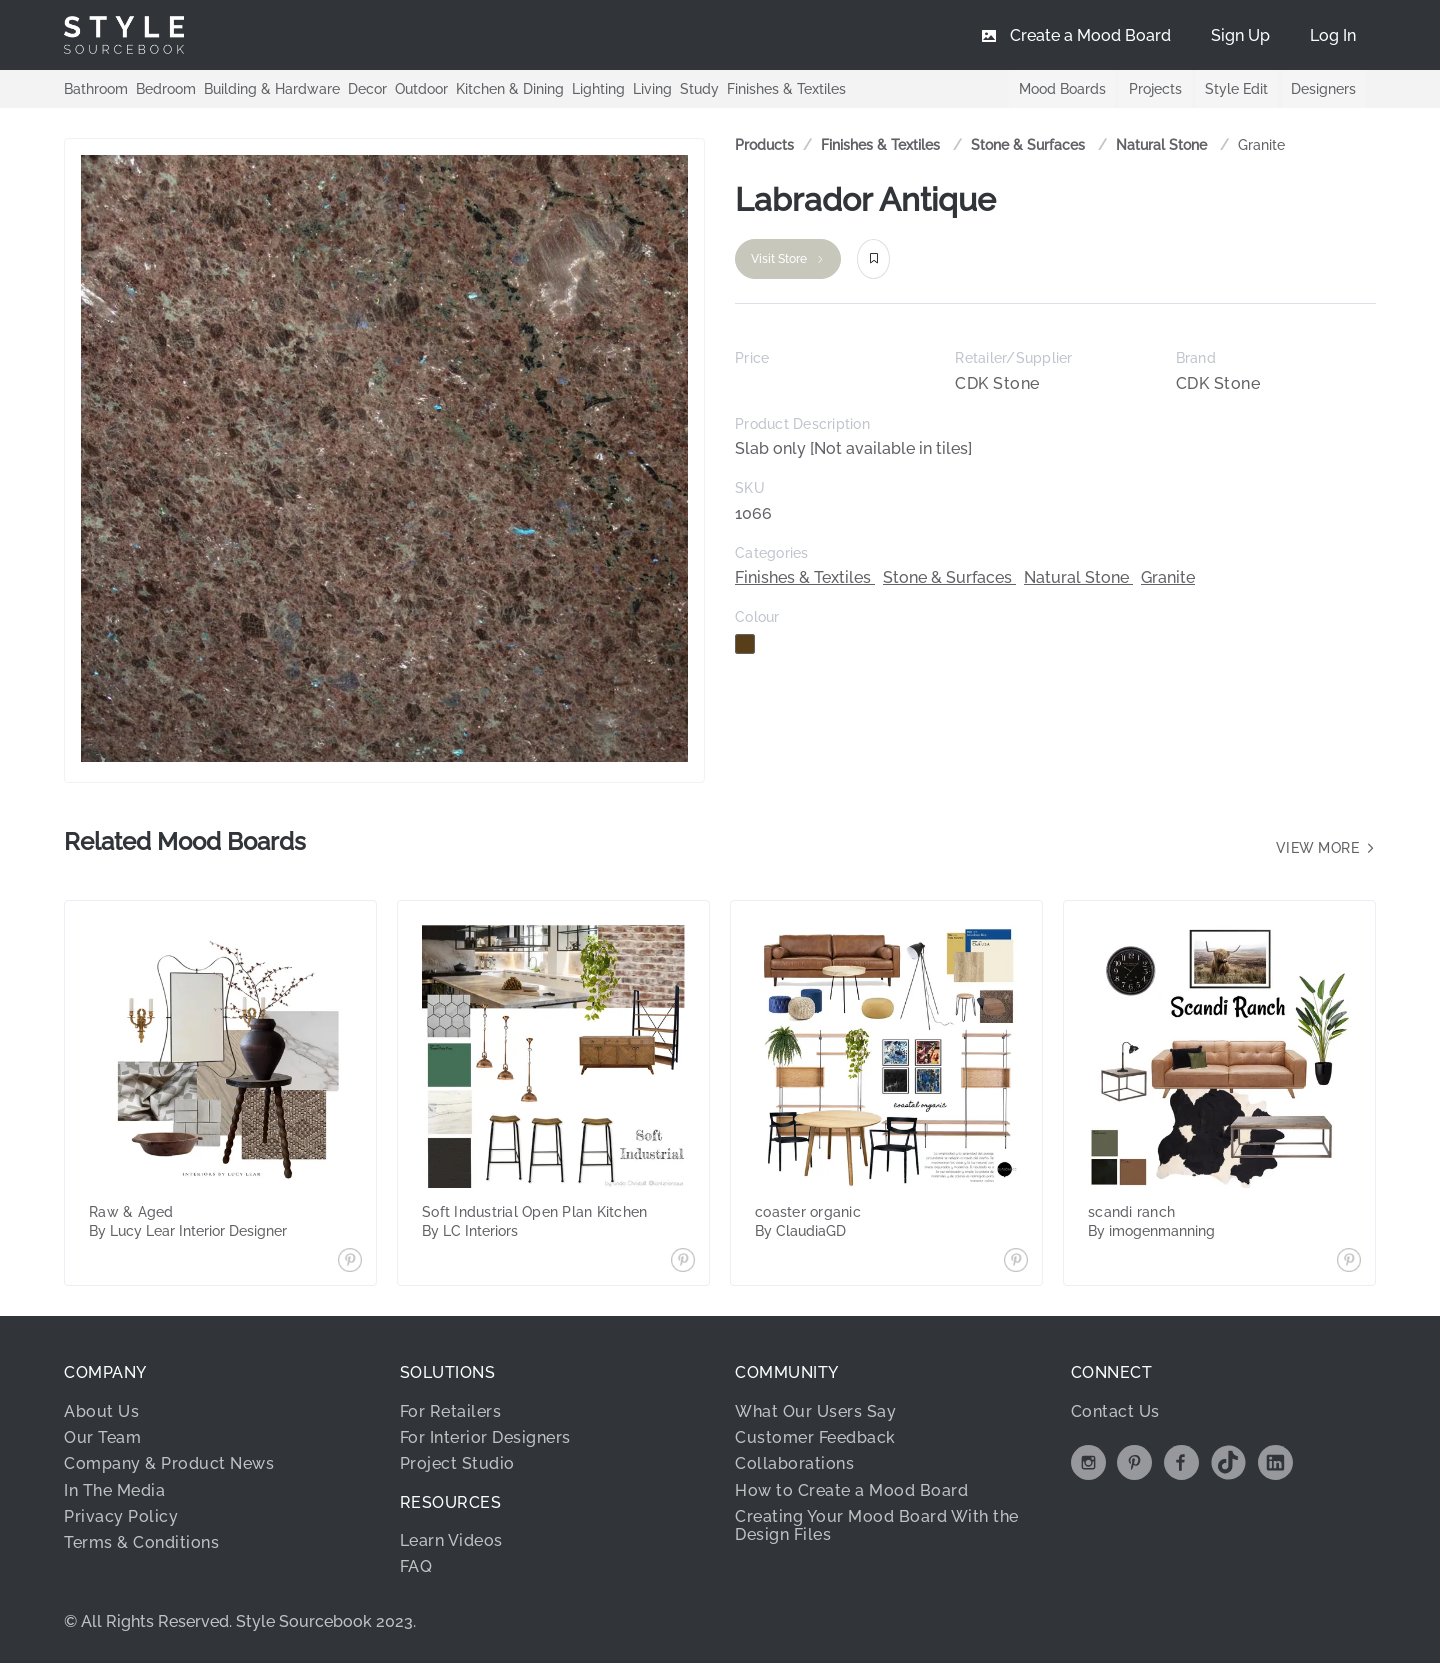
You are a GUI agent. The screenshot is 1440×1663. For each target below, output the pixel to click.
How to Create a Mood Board (851, 1490)
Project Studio (457, 1463)
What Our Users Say (815, 1411)
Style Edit (1235, 89)
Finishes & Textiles (786, 88)
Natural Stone (1163, 145)
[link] (882, 145)
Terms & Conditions (141, 1542)
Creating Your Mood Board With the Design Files (877, 1525)
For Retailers (451, 1411)
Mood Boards (1059, 89)
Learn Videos (451, 1540)
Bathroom (96, 88)
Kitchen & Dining (510, 88)
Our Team (102, 1437)
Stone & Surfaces (1030, 145)
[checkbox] (745, 644)
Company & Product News (169, 1463)
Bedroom (166, 88)
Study (699, 88)
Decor (367, 88)
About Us (101, 1411)
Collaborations (794, 1463)
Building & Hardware (272, 88)
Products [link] (764, 145)
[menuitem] (1333, 35)
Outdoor (421, 88)
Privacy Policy (121, 1516)
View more (1326, 848)
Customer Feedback (815, 1437)
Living (652, 88)
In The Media (114, 1490)
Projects (1153, 89)
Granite (1261, 145)
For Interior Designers (485, 1437)
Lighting (598, 88)
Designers (1323, 89)
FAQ (416, 1566)
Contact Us (1115, 1411)
